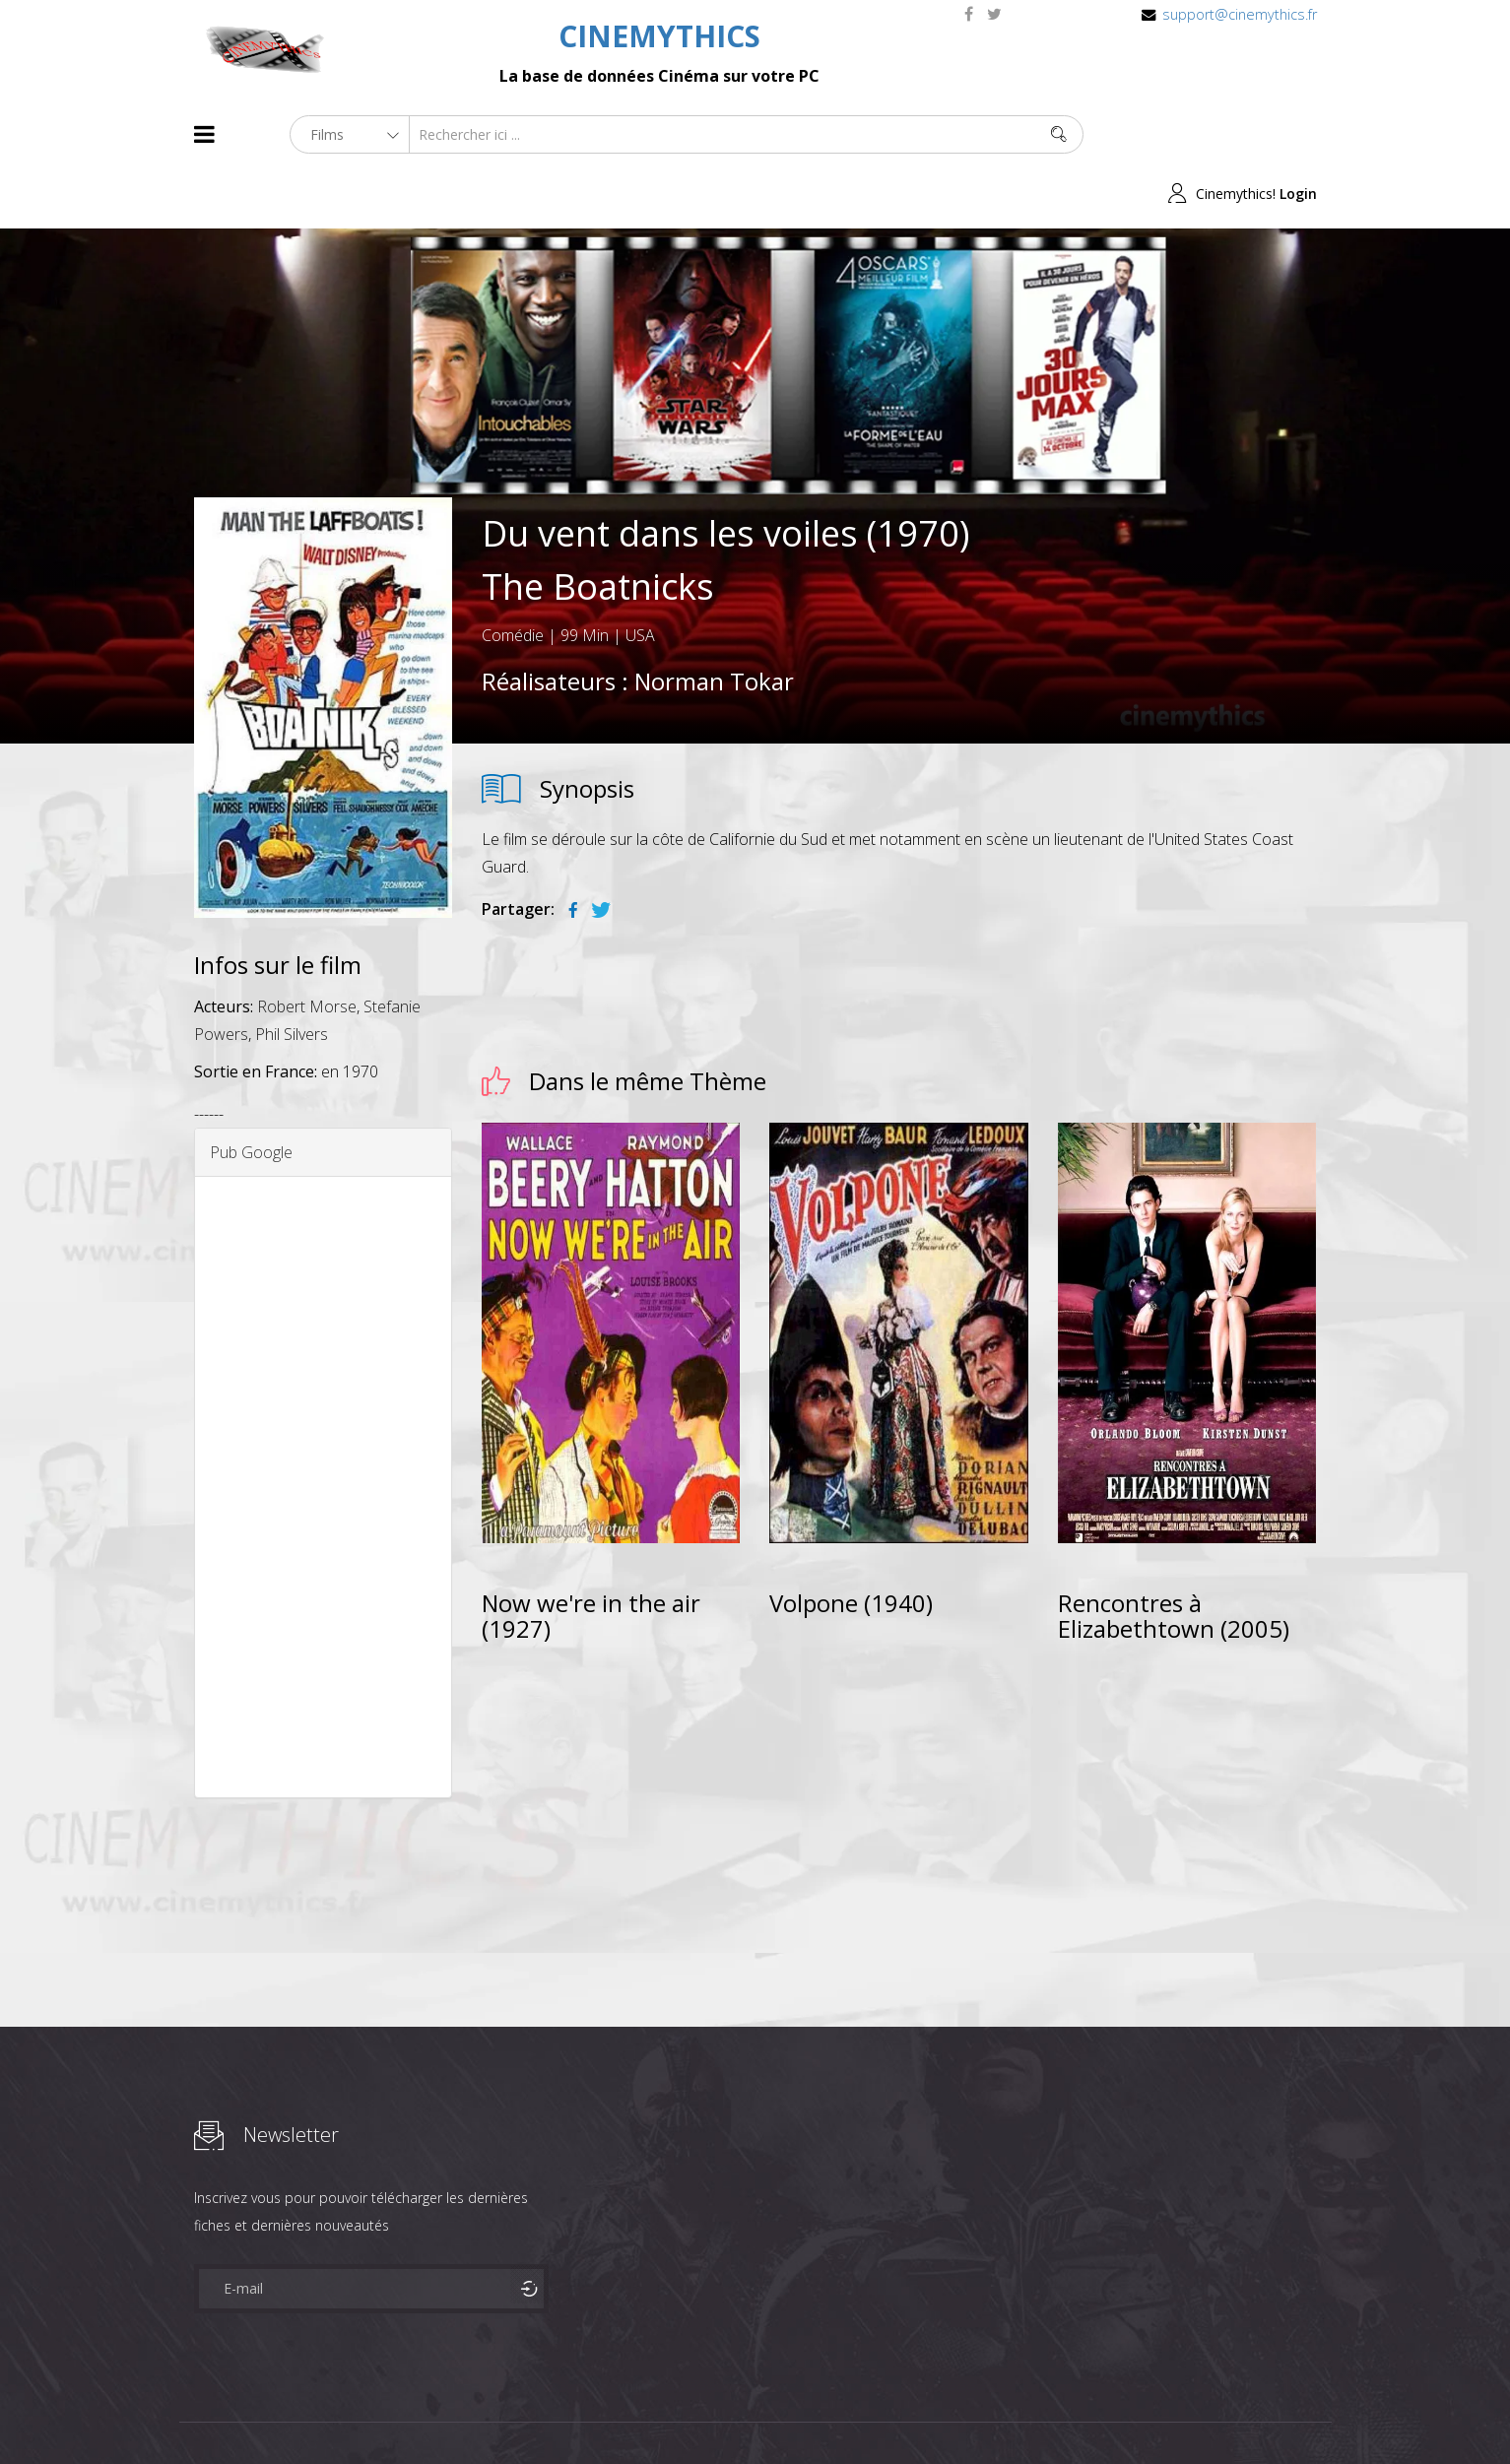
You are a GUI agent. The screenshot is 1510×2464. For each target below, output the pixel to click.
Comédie (513, 576)
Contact (528, 2413)
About (198, 2413)
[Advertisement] (323, 1429)
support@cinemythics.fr (1239, 14)
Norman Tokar (714, 622)
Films (253, 2413)
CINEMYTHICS (659, 36)
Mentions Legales (428, 2413)
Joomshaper (925, 2411)
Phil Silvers (291, 976)
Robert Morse (307, 948)
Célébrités (322, 2413)
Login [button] (1298, 134)
